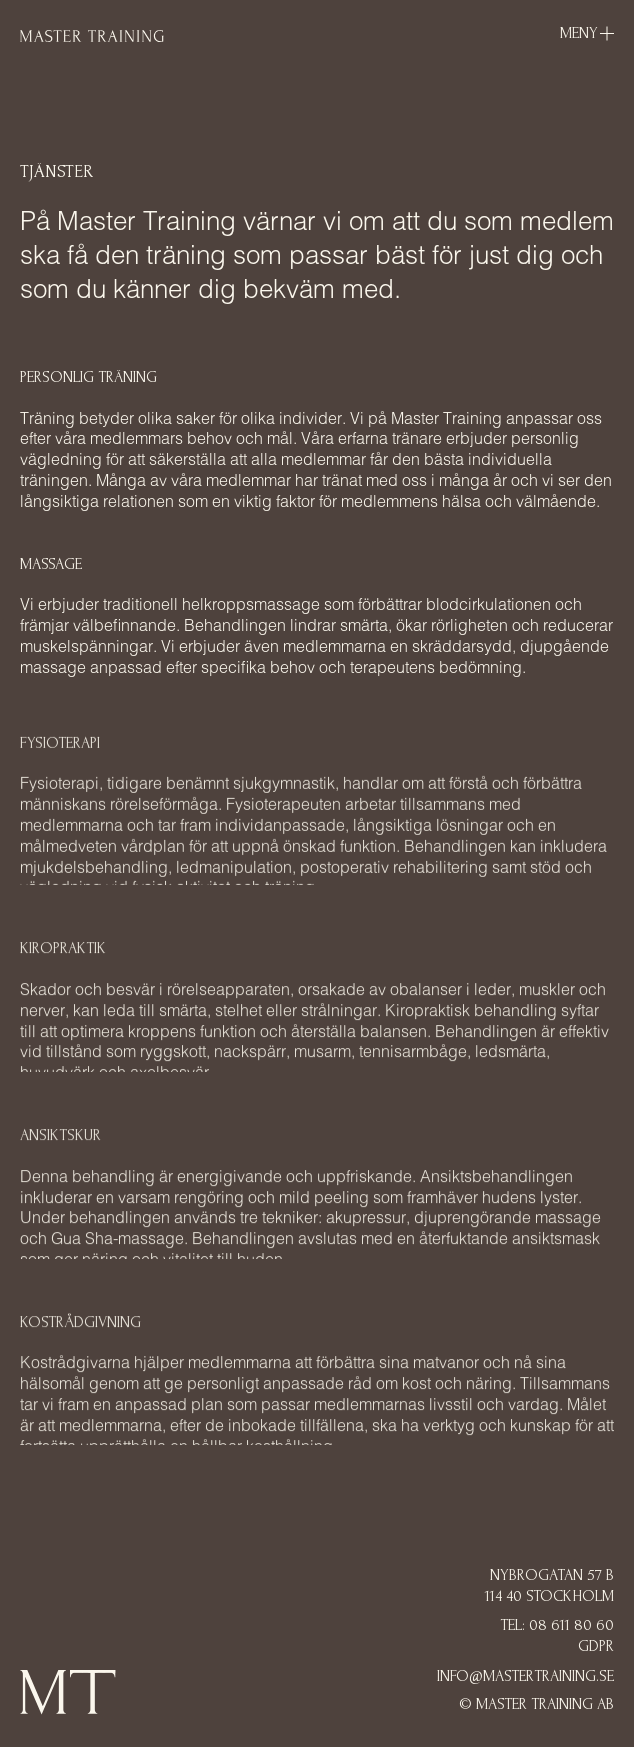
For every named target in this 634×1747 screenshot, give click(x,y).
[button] (587, 33)
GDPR (596, 1646)
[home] (92, 34)
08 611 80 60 (571, 1625)
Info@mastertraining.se (525, 1676)
